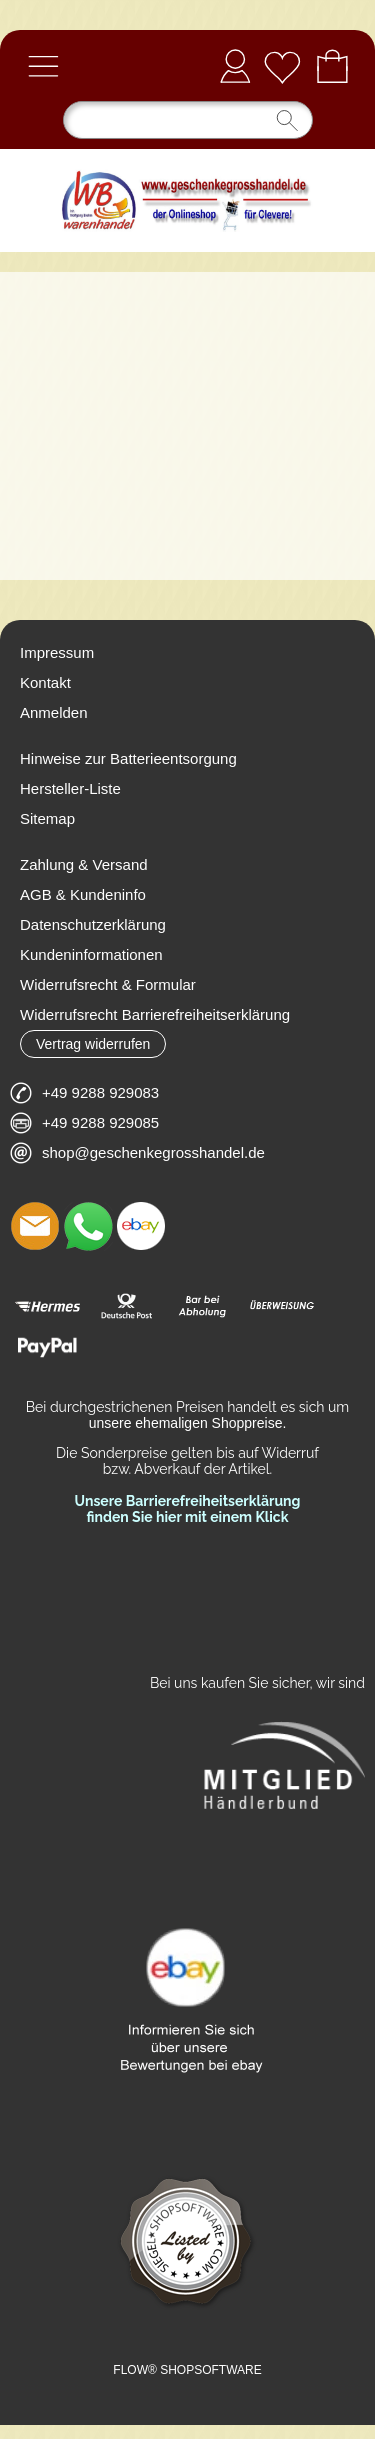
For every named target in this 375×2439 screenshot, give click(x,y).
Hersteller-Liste (70, 788)
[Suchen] (188, 120)
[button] (43, 66)
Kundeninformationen (91, 954)
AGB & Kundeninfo (83, 894)
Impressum (57, 652)
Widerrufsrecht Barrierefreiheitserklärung (155, 1014)
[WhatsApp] (88, 1226)
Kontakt (45, 682)
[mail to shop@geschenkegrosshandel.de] (35, 1226)
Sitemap (47, 818)
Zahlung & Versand (84, 864)
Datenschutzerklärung (93, 924)
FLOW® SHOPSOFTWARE (187, 2370)
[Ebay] (141, 1226)
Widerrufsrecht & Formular (108, 984)
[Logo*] (187, 157)
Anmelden (235, 65)
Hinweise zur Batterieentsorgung (128, 758)
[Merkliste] (282, 66)
